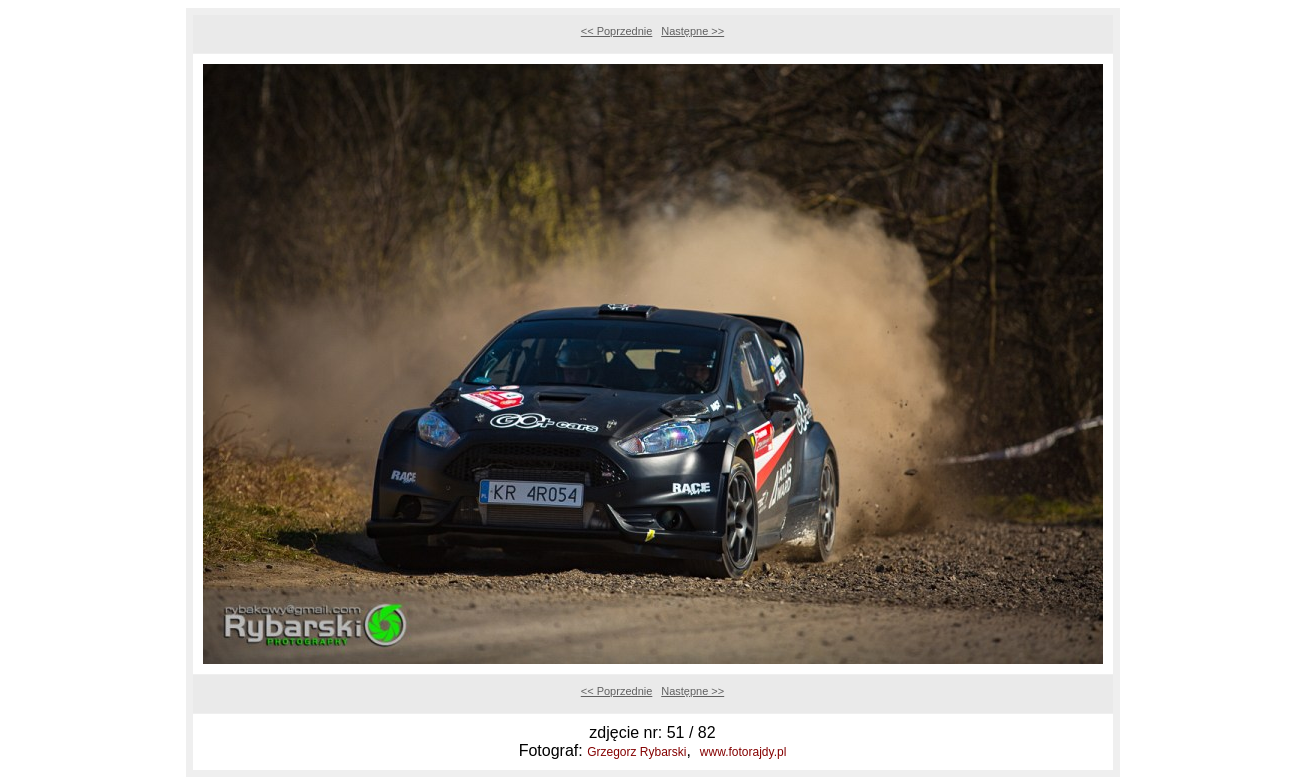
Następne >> (692, 31)
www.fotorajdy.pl (743, 752)
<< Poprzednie (617, 31)
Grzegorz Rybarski (636, 752)
